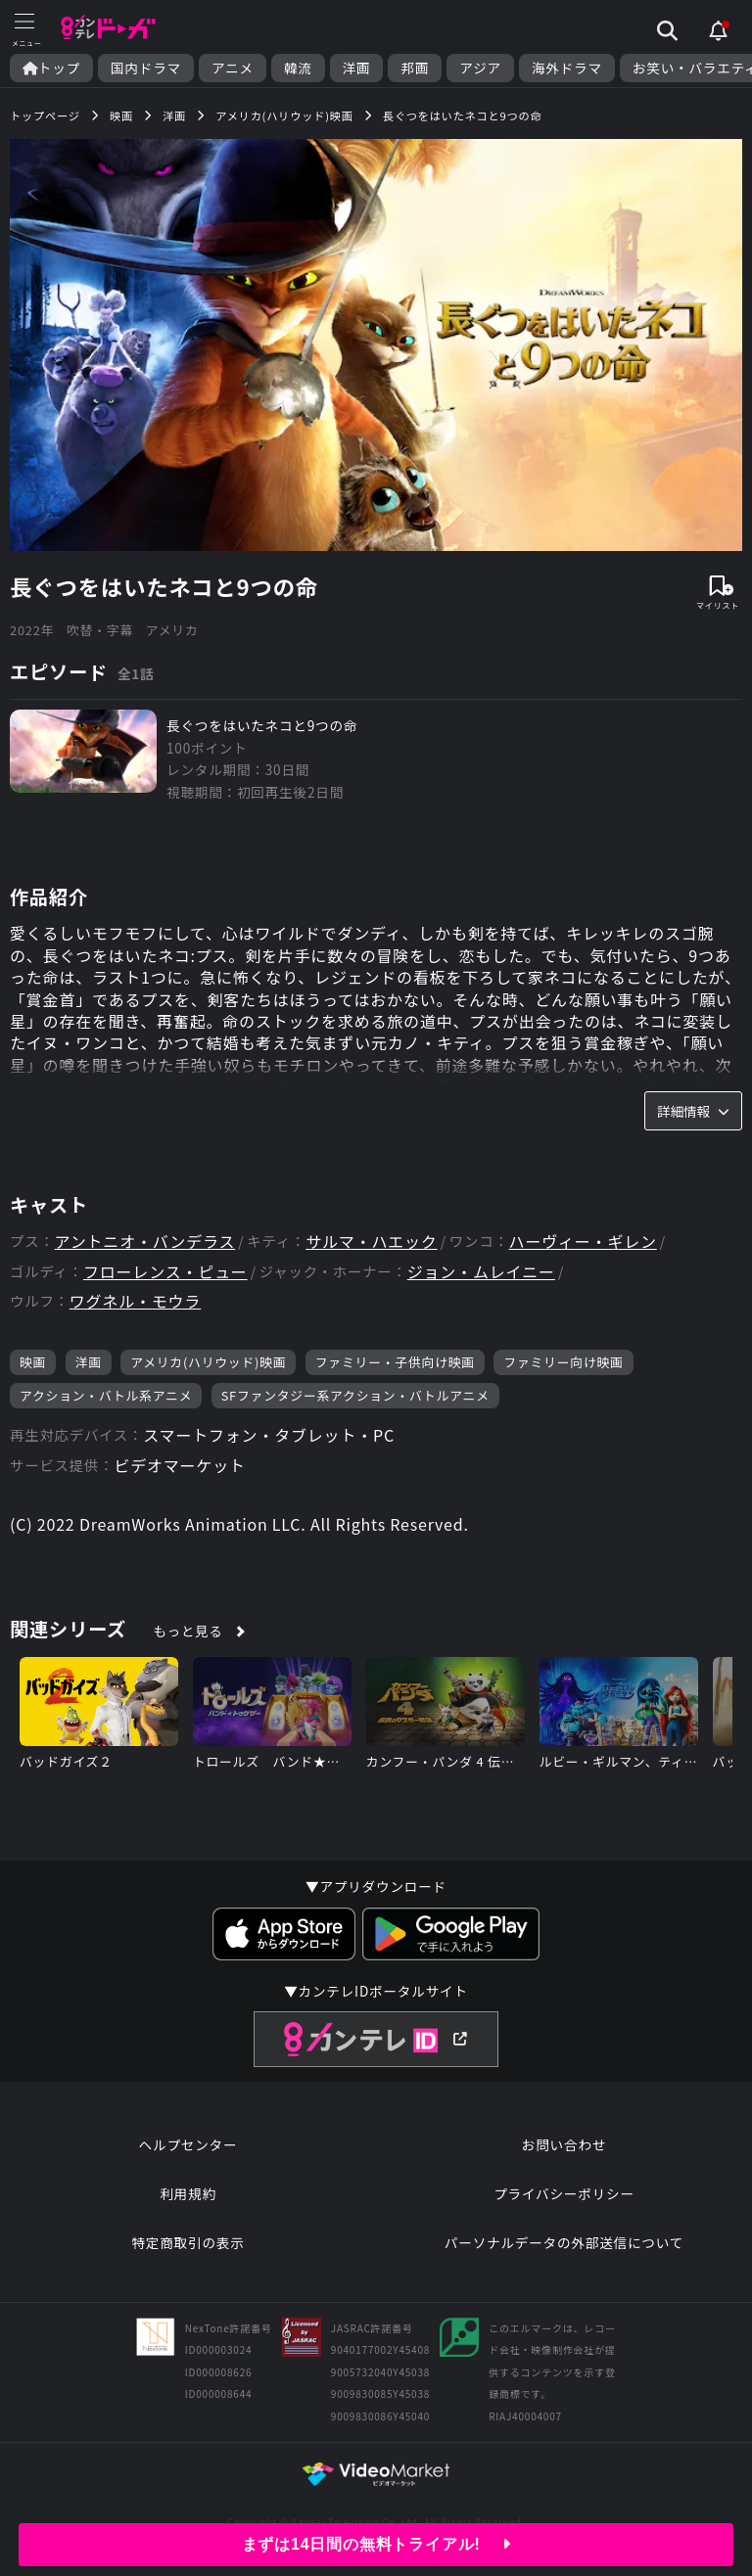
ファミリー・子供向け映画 (395, 1362)
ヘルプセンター (188, 2144)
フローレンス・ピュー (165, 1272)
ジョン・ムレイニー (481, 1272)
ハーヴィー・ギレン (583, 1241)
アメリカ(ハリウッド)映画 (208, 1362)
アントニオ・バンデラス (145, 1241)
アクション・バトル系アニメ (106, 1395)
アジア (480, 68)
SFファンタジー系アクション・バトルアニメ (355, 1395)
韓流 (298, 68)
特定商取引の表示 (187, 2242)
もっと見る (188, 1630)
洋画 (357, 68)
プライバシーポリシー (564, 2193)
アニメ (233, 68)
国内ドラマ (146, 68)
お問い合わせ (564, 2144)
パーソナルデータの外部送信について (564, 2242)
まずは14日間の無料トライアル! (376, 2544)
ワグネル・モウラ (135, 1301)
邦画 (414, 68)
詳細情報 (693, 1111)
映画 (33, 1362)
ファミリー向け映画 (563, 1362)
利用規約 (188, 2193)
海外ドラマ (567, 68)
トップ (51, 68)
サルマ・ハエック (371, 1241)
